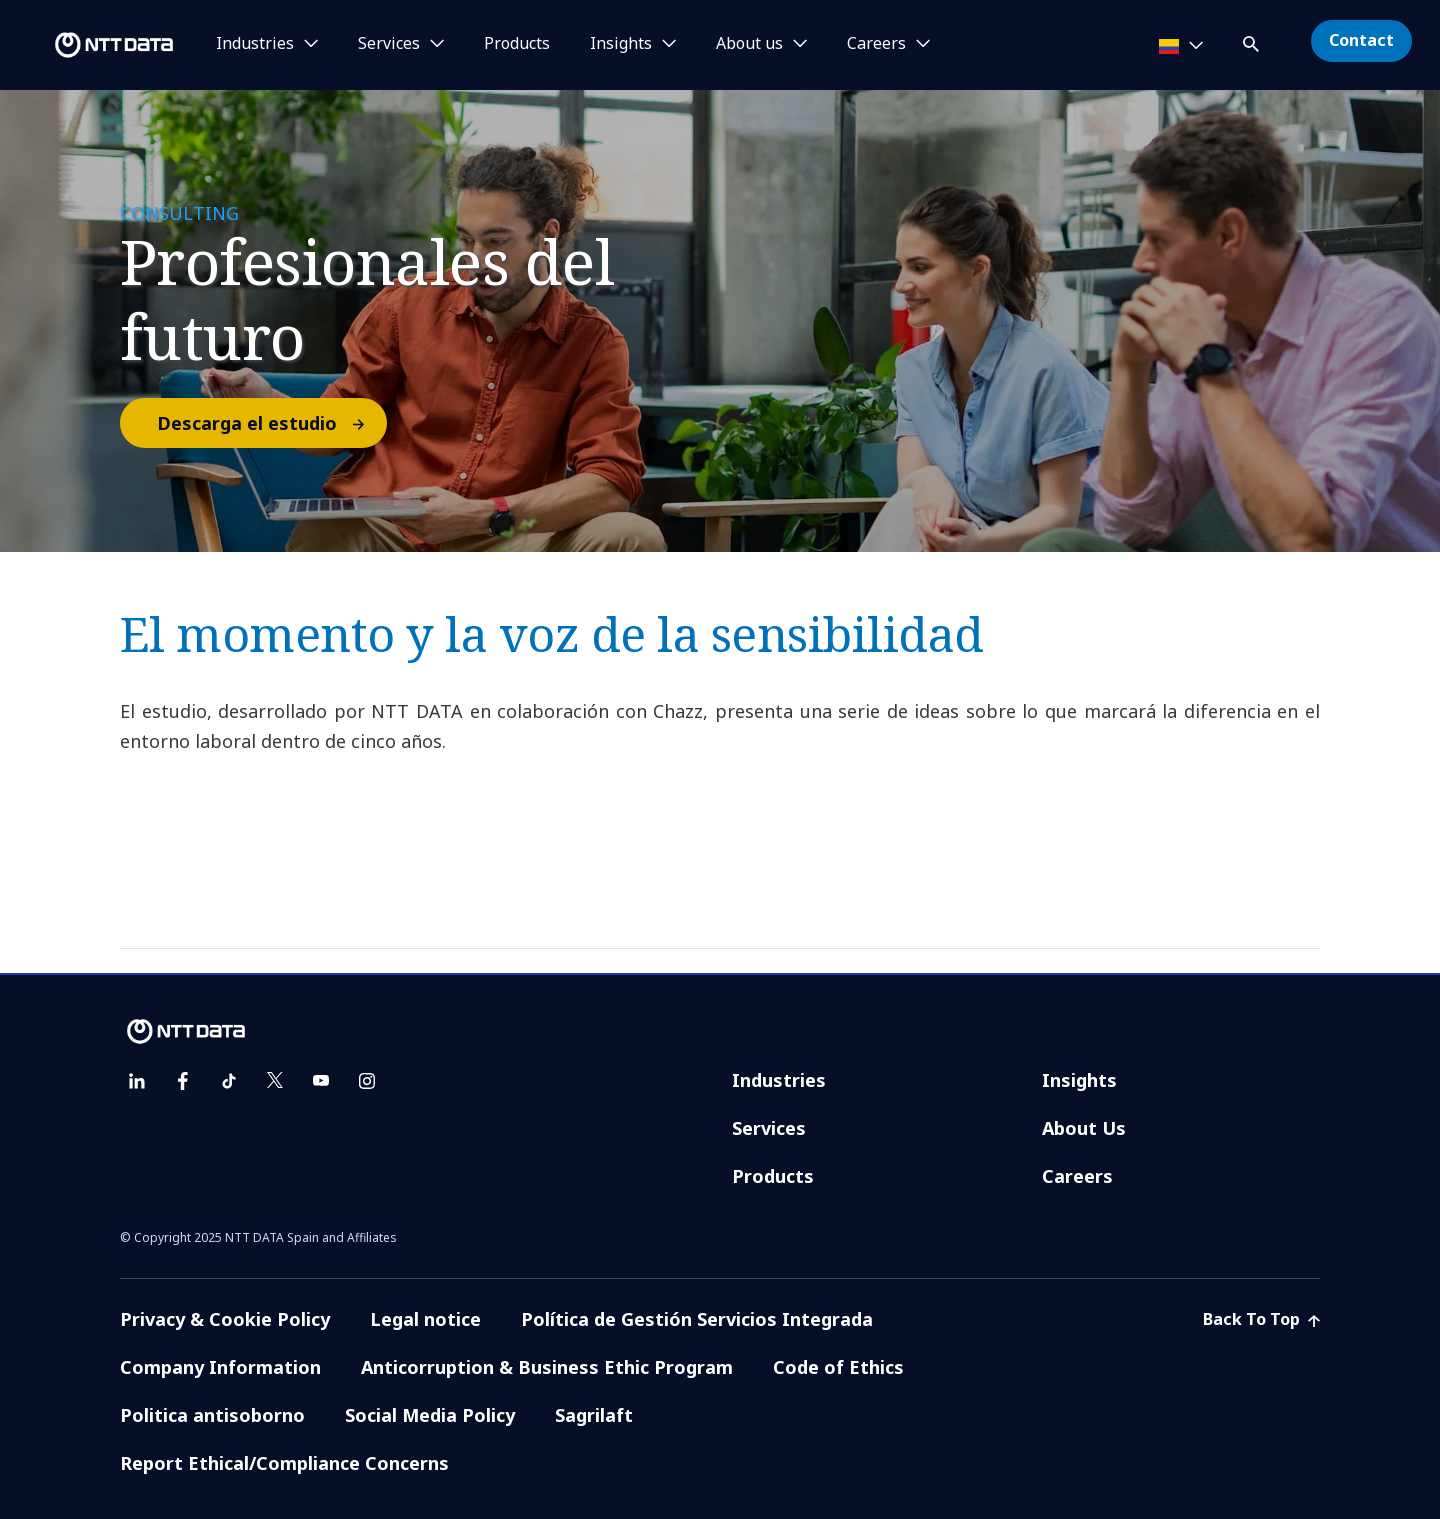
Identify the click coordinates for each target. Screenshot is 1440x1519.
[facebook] (183, 1081)
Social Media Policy (430, 1415)
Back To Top (1261, 1319)
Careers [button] (876, 44)
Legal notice (425, 1319)
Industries (779, 1080)
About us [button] (749, 44)
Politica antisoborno (212, 1415)
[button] (1253, 40)
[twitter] (275, 1081)
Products (517, 44)
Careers (1077, 1176)
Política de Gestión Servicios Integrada (697, 1319)
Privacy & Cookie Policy (225, 1319)
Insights (1079, 1080)
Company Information (220, 1367)
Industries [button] (255, 44)
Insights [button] (621, 44)
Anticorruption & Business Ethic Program (547, 1367)
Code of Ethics (838, 1367)
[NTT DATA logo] (90, 45)
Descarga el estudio (271, 423)
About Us (1084, 1128)
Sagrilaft (594, 1415)
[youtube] (321, 1081)
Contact (1361, 40)
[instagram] (367, 1081)
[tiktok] (229, 1081)
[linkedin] (137, 1081)
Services (769, 1128)
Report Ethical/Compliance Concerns (284, 1463)
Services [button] (389, 44)
